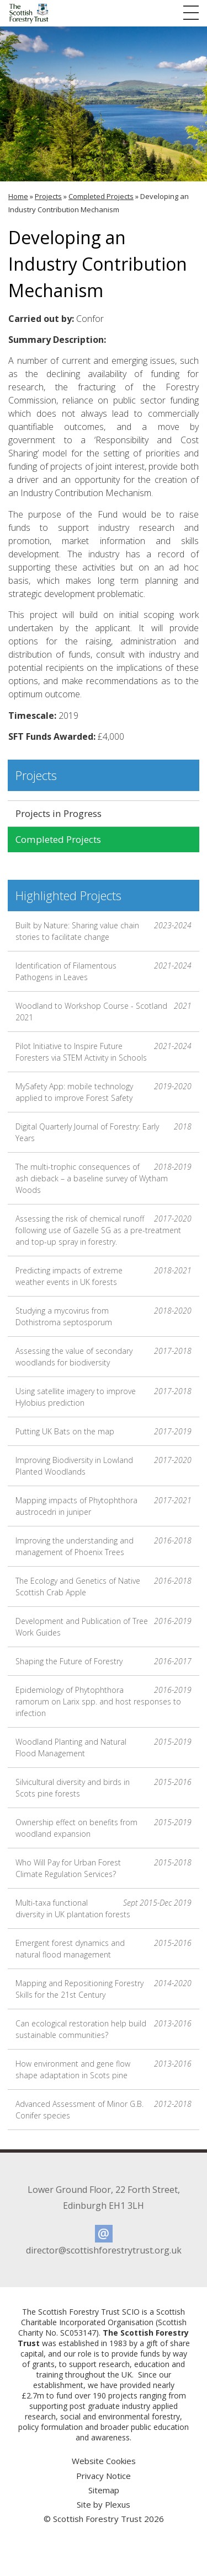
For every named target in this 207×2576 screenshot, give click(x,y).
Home (18, 196)
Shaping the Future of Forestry (103, 1661)
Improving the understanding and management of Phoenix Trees (103, 1546)
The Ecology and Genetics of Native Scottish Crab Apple (103, 1586)
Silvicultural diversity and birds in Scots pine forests (103, 1787)
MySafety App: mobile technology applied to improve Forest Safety (103, 1091)
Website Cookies (104, 2460)
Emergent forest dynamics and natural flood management (103, 1948)
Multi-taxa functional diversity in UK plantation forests (103, 1908)
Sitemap (103, 2490)
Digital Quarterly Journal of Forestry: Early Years (103, 1132)
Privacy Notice (103, 2475)
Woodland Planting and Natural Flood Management (103, 1747)
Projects (48, 196)
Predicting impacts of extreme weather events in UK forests (103, 1276)
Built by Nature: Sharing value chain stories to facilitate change (103, 930)
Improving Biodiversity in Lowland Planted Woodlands (103, 1465)
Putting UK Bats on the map (103, 1431)
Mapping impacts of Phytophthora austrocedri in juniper (103, 1505)
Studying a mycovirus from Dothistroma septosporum (103, 1316)
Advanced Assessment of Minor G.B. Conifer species (103, 2109)
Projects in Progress (58, 813)
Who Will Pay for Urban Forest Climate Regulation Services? (103, 1868)
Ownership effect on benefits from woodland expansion (103, 1827)
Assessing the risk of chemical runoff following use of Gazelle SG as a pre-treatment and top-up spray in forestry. (103, 1230)
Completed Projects (101, 196)
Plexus (117, 2504)
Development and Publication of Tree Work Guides (103, 1626)
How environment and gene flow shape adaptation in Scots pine (103, 2069)
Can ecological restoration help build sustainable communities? (103, 2029)
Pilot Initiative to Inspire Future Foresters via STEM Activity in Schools (103, 1051)
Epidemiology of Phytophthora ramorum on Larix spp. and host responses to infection (103, 1701)
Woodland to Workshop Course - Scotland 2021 (103, 1011)
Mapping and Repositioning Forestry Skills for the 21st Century (103, 1988)
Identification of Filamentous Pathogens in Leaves (103, 971)
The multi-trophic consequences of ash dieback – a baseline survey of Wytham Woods (103, 1178)
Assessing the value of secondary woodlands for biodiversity (103, 1356)
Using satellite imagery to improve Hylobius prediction (103, 1396)
